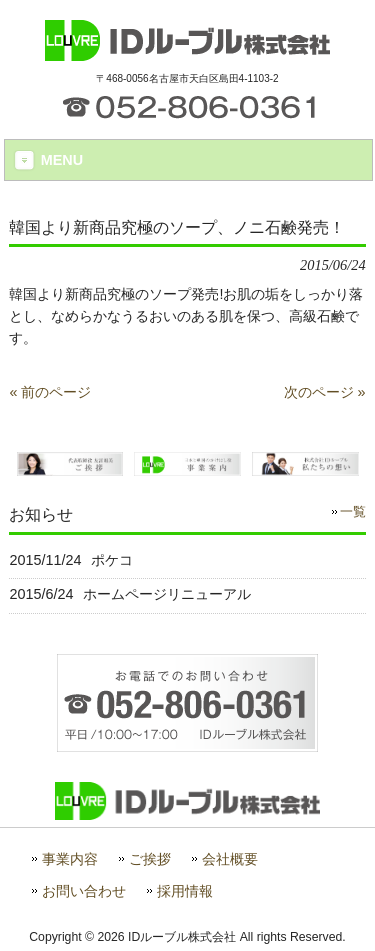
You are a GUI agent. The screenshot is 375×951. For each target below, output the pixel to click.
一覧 (353, 512)
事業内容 (70, 859)
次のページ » (325, 392)
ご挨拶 (150, 859)
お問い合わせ (84, 891)
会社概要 (230, 859)
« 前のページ (50, 392)
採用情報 (185, 891)
